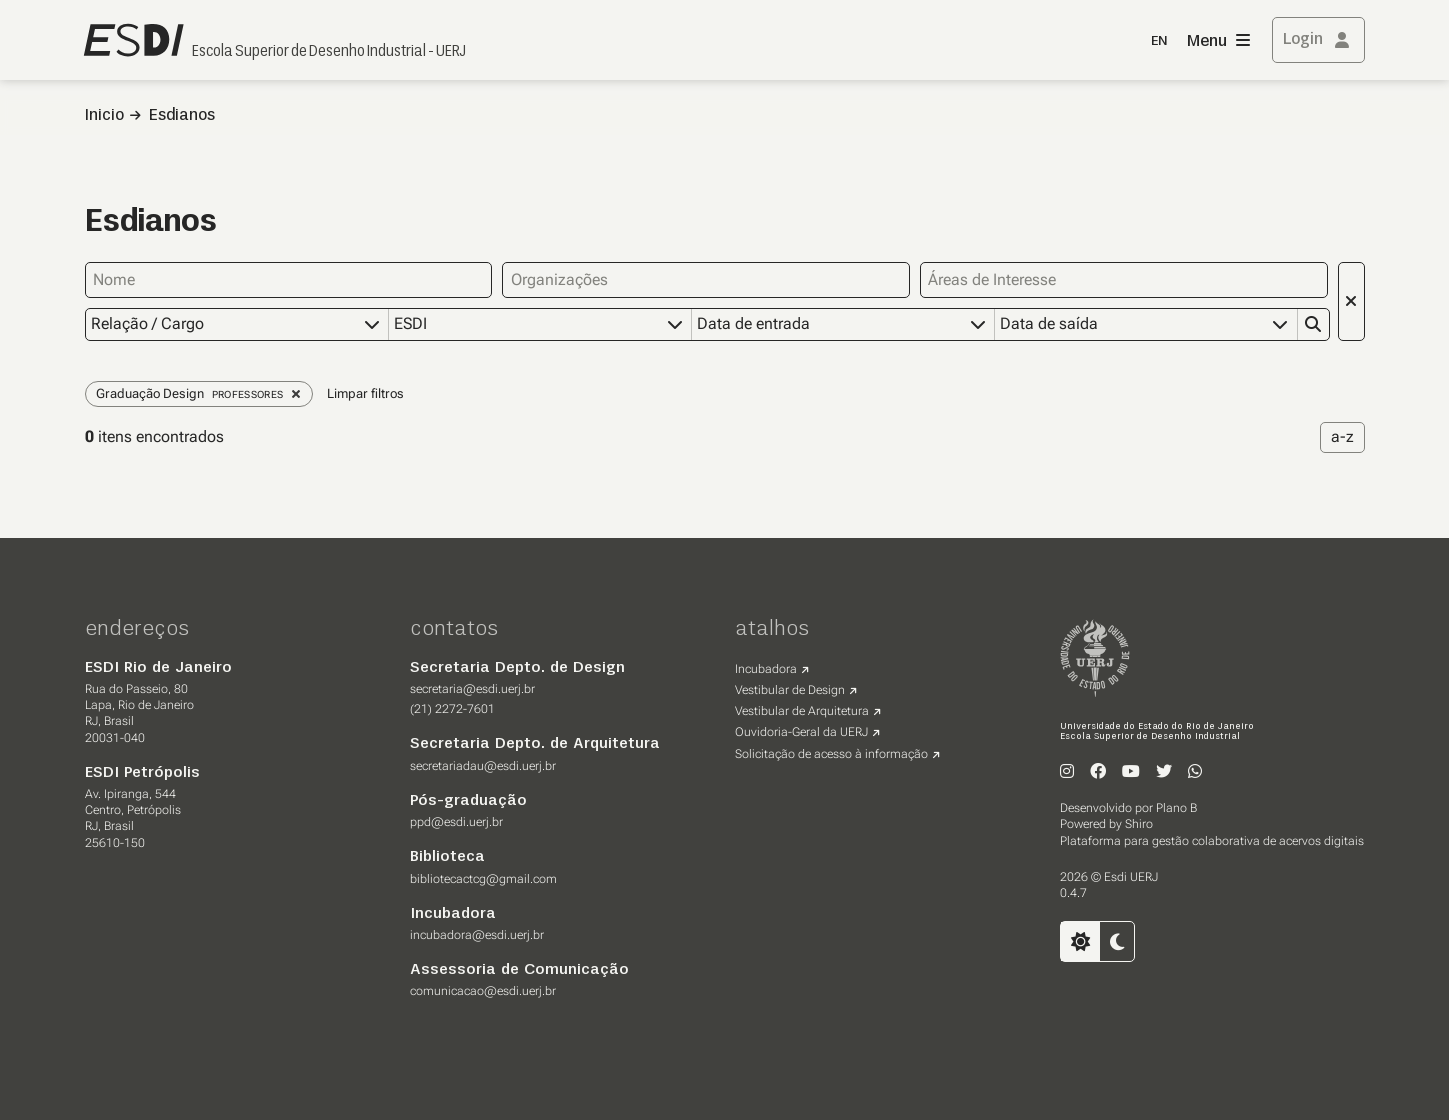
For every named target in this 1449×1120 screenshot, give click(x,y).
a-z (1342, 436)
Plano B (1176, 808)
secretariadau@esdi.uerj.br (483, 766)
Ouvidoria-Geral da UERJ (801, 732)
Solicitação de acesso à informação (831, 754)
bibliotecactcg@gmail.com (483, 879)
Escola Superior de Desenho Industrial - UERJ (329, 52)
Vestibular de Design (790, 690)
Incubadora (766, 669)
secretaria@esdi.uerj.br (472, 689)
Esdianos (182, 116)
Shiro (1139, 824)
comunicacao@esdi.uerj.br (483, 991)
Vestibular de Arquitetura (802, 711)
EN (1159, 41)
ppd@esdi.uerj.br (456, 822)
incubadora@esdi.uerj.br (477, 935)
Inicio (104, 116)
